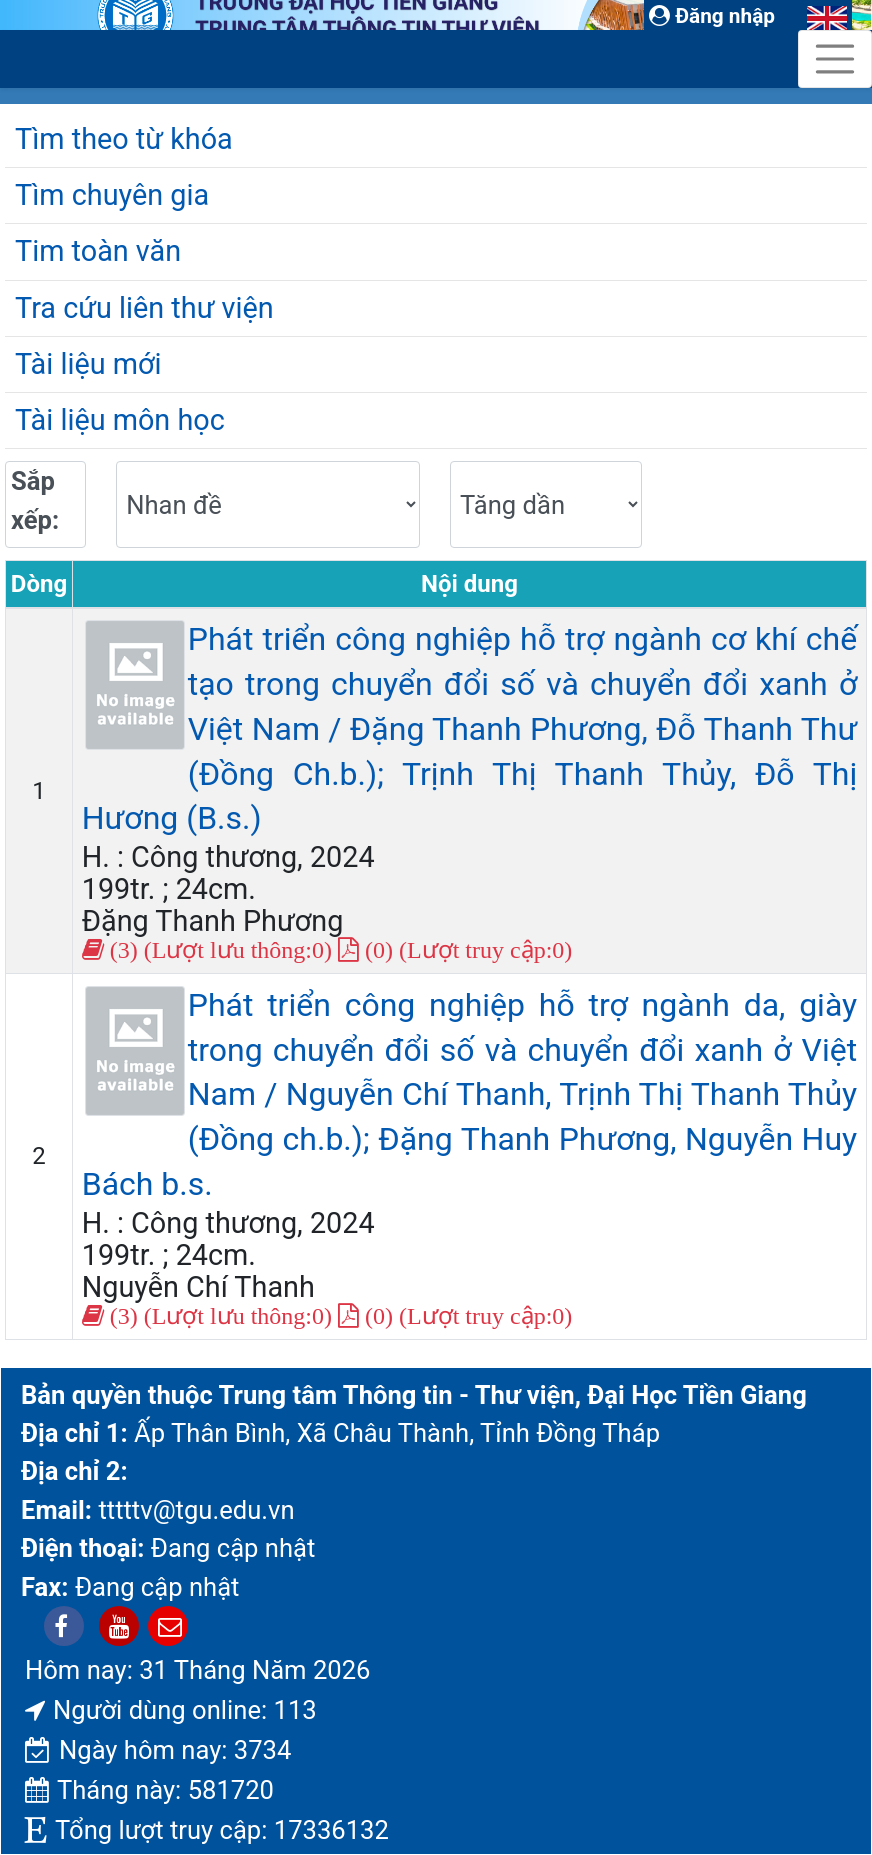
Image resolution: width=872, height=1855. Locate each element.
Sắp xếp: (35, 500)
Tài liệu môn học (120, 420)
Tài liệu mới (88, 364)
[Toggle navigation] (835, 59)
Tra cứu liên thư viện (144, 308)
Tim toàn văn (98, 251)
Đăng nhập (712, 16)
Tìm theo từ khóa (124, 139)
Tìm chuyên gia (112, 195)
